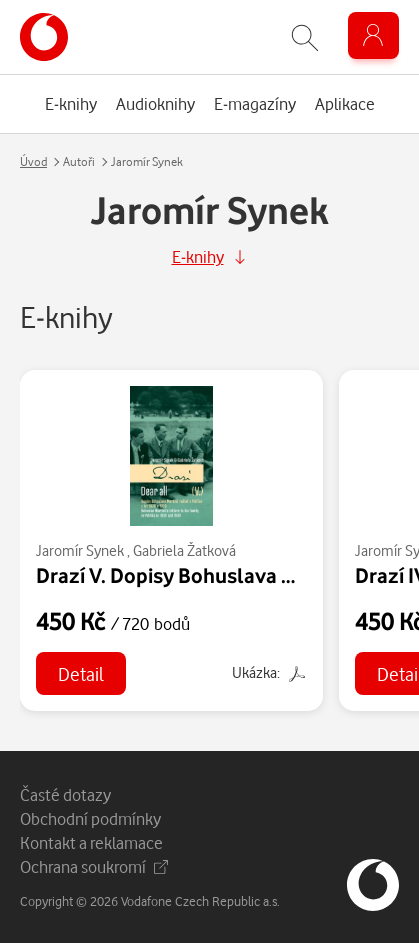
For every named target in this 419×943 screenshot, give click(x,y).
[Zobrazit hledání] (305, 37)
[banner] (44, 37)
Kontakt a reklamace (91, 842)
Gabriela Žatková (184, 550)
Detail (81, 673)
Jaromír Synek (80, 550)
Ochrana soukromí (94, 866)
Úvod (33, 161)
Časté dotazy (65, 794)
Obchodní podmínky (90, 818)
